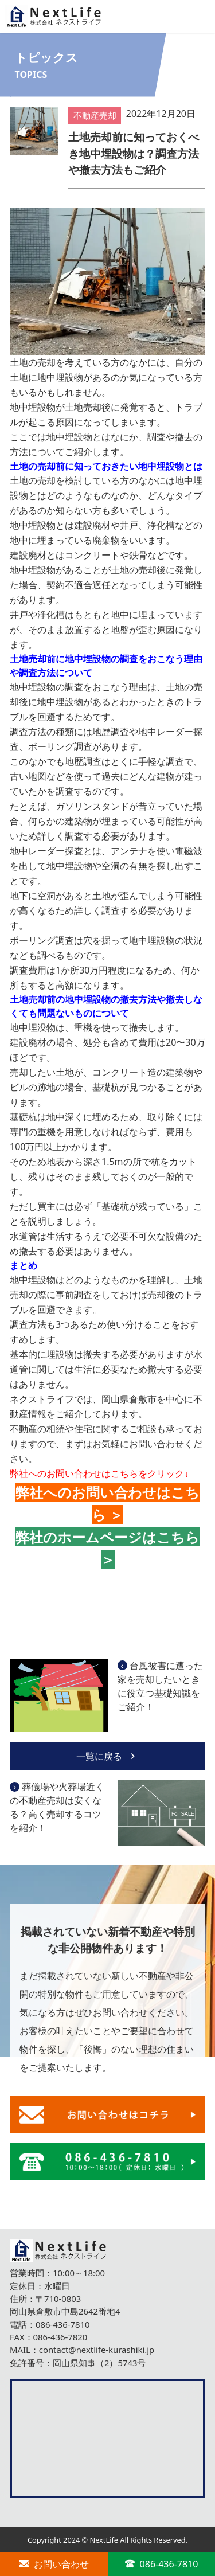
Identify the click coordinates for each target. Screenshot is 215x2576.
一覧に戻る (107, 1756)
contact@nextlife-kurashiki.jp (96, 2349)
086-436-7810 (63, 2324)
